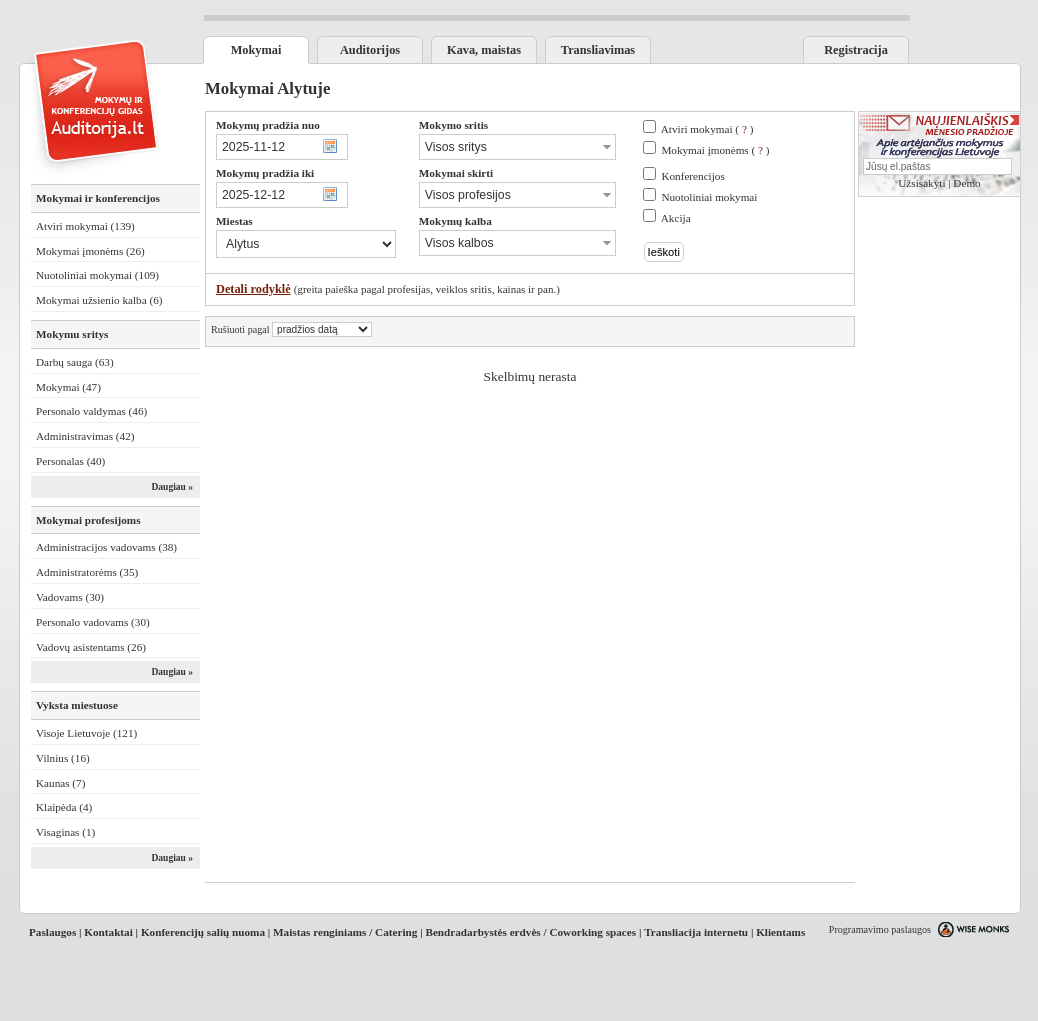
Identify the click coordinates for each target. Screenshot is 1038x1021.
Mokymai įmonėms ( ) (715, 150)
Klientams (780, 932)
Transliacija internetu (696, 932)
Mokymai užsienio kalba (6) (99, 300)
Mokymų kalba (455, 221)
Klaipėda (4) (64, 807)
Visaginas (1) (65, 832)
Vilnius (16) (63, 758)
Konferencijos (692, 176)
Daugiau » (172, 487)
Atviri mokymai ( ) (707, 129)
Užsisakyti (921, 183)
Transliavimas (598, 50)
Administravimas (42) (85, 436)
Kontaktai (108, 932)
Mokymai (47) (68, 387)
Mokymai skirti (456, 173)
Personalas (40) (70, 461)
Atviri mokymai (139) (85, 226)
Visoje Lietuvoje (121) (86, 733)
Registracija (856, 50)
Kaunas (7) (60, 783)
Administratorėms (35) (87, 572)
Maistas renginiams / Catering (345, 932)
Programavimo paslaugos (880, 929)
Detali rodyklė (253, 289)
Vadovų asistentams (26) (91, 647)
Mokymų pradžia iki (265, 173)
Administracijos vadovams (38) (106, 547)
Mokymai (256, 50)
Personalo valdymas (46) (91, 411)
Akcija (676, 218)
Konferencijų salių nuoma (203, 932)
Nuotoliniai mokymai (709, 197)
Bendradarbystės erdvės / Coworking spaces (530, 932)
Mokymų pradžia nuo (268, 125)
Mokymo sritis (453, 125)
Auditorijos (370, 50)
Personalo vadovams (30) (93, 622)
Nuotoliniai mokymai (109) (97, 275)
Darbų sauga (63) (75, 362)
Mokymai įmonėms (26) (90, 251)
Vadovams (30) (70, 597)
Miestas (234, 221)
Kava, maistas (484, 50)
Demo (966, 183)
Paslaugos (52, 932)
